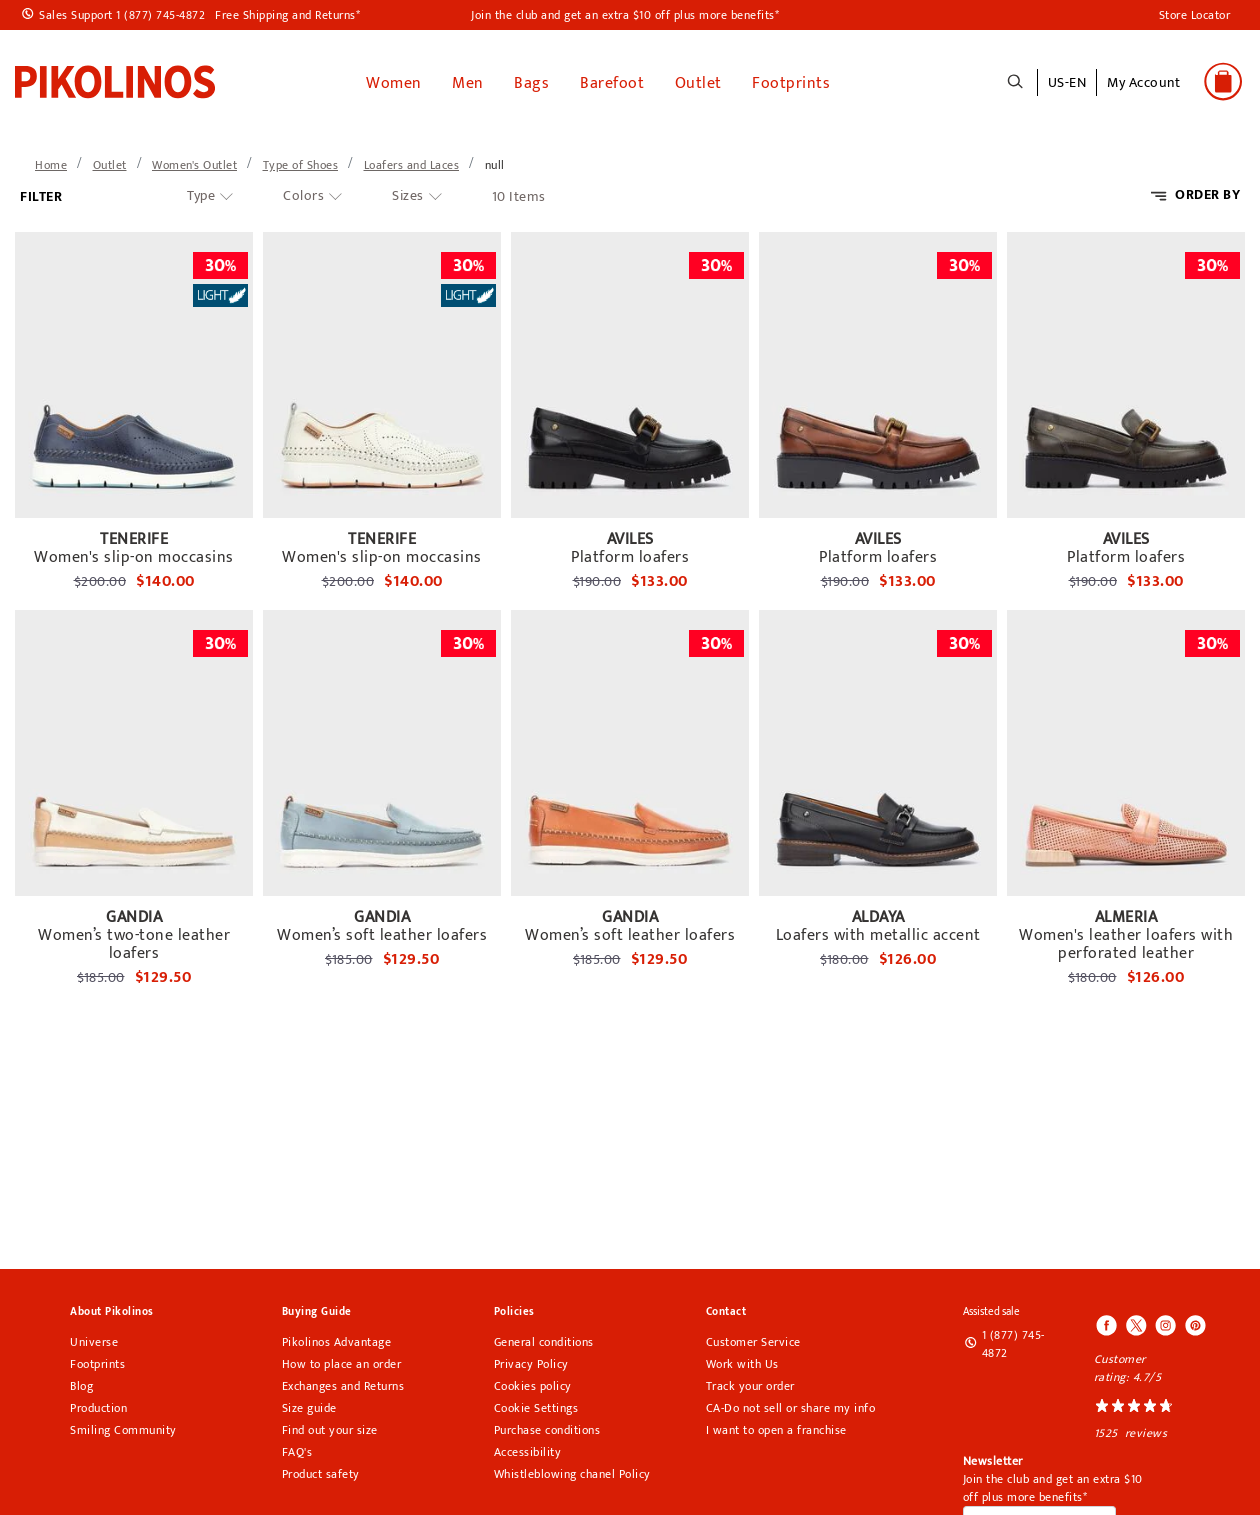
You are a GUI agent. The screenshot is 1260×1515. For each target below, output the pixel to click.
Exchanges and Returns (343, 1382)
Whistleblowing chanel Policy (572, 1470)
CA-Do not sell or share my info (791, 1404)
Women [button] (394, 79)
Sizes (408, 192)
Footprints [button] (791, 79)
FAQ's (297, 1448)
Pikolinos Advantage (337, 1338)
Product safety (321, 1470)
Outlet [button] (698, 79)
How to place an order (342, 1360)
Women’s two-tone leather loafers (134, 941)
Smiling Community (123, 1426)
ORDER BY (1207, 190)
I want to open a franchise (776, 1426)
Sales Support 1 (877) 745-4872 (122, 15)
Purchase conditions (547, 1426)
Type (201, 192)
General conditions (544, 1338)
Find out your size (330, 1426)
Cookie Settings (536, 1404)
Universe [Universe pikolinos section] (94, 1338)
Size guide (309, 1404)
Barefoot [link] (612, 79)
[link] (115, 79)
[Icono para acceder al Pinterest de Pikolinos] (1194, 1323)
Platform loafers (630, 554)
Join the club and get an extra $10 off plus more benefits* (625, 15)
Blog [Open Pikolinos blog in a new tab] (81, 1382)
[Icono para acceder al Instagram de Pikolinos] (1165, 1323)
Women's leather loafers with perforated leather (1126, 941)
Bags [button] (531, 79)
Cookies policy (533, 1382)
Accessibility (528, 1448)
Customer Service (753, 1338)
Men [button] (468, 79)
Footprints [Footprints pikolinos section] (97, 1360)
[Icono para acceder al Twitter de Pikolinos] (1136, 1323)
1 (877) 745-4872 (1013, 1340)
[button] (1143, 91)
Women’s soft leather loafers (382, 932)
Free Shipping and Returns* (287, 15)
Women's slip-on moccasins (134, 554)
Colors (303, 192)
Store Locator (1195, 15)
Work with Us (742, 1360)
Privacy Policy (531, 1360)
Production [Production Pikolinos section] (98, 1404)
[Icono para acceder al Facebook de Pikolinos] (1107, 1323)
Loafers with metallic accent (878, 932)
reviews (1146, 1429)
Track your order (750, 1382)
